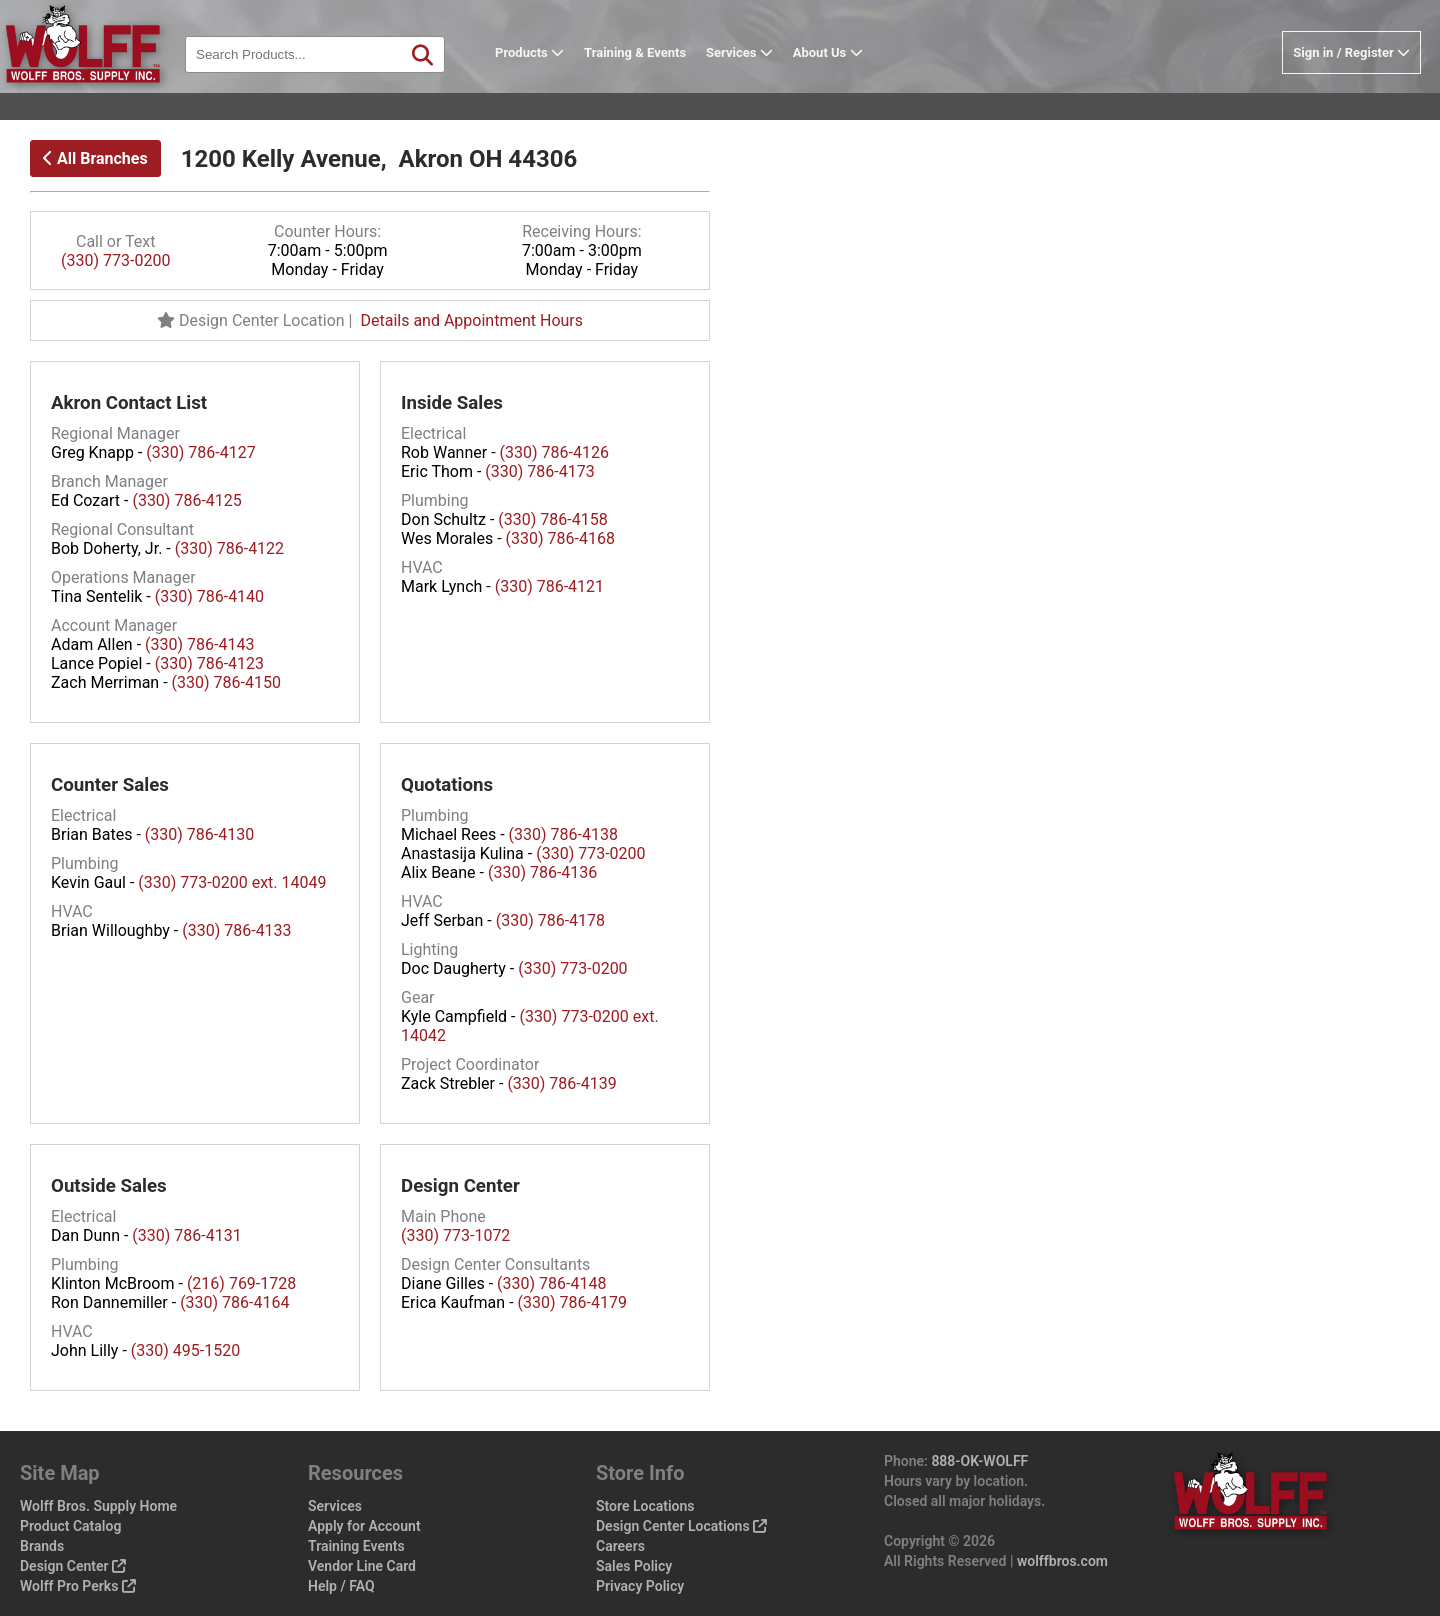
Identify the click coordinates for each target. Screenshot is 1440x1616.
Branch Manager (109, 481)
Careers (620, 1546)
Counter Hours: (327, 231)
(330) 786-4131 (186, 1235)
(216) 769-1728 (241, 1283)
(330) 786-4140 (209, 596)
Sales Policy (634, 1566)
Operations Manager (123, 577)
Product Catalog (70, 1526)
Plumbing (435, 500)
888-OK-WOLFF (979, 1461)
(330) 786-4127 (200, 452)
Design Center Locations (681, 1526)
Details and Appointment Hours (471, 320)
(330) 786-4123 (209, 663)
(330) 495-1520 (185, 1350)
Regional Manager (115, 433)
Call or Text (116, 241)
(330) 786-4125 (186, 500)
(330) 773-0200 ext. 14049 (232, 882)
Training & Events (666, 83)
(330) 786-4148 (551, 1283)
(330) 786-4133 (236, 930)
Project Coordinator (470, 1064)
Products (560, 83)
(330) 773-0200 (115, 260)
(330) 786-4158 (552, 519)
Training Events (356, 1546)
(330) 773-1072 (455, 1235)
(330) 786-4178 (550, 920)
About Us (859, 83)
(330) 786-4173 (539, 471)
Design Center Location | (258, 320)
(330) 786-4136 (542, 872)
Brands (42, 1546)
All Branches (95, 158)
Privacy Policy (640, 1586)
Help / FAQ (341, 1586)
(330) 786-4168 (560, 538)
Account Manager (114, 625)
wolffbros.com (1062, 1561)
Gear (418, 997)
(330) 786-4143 (199, 644)
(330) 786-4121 (549, 586)
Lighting (429, 949)
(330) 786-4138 (563, 834)
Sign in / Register (1351, 83)
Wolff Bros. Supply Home (98, 1506)
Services (770, 83)
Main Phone (443, 1216)
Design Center (73, 1566)
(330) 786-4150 (226, 682)
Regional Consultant (122, 529)
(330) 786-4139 (561, 1083)
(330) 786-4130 (199, 834)
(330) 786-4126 (554, 452)
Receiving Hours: (581, 231)
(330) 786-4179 (572, 1302)
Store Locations (645, 1506)
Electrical (433, 433)
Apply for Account (364, 1526)
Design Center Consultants (495, 1264)
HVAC (422, 567)
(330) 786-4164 (234, 1302)
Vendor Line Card (362, 1566)
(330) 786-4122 (229, 548)
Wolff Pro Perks (78, 1586)
